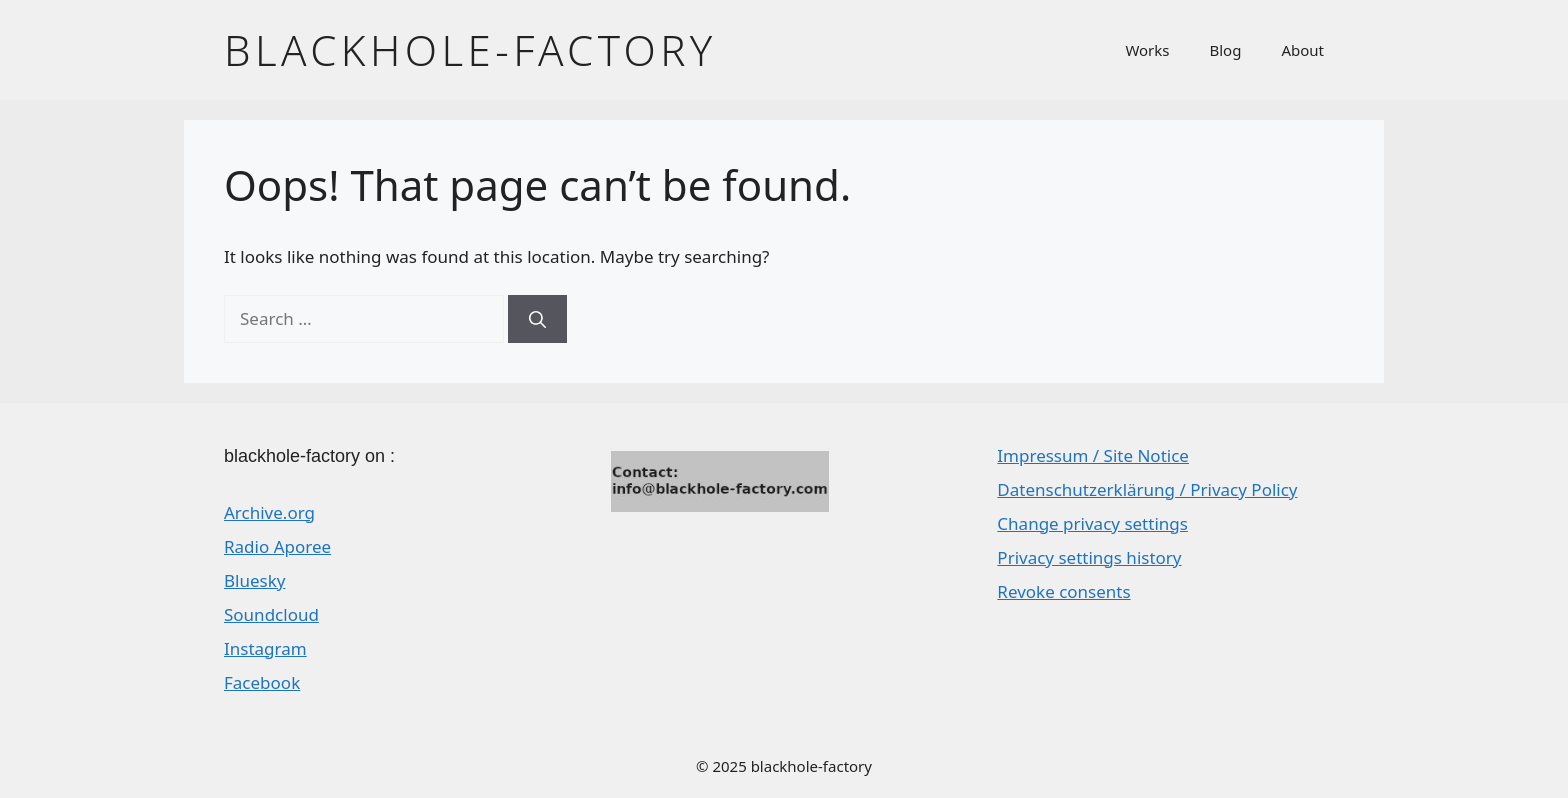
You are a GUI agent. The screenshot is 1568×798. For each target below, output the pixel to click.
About (1302, 50)
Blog (1226, 50)
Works (1147, 50)
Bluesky (254, 580)
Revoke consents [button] (1063, 591)
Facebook (262, 682)
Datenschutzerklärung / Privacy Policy (1147, 489)
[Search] (537, 319)
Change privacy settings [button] (1092, 523)
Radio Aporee (277, 546)
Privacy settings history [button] (1089, 557)
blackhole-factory (470, 49)
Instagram (265, 648)
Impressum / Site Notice (1093, 455)
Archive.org (269, 512)
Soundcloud (271, 614)
